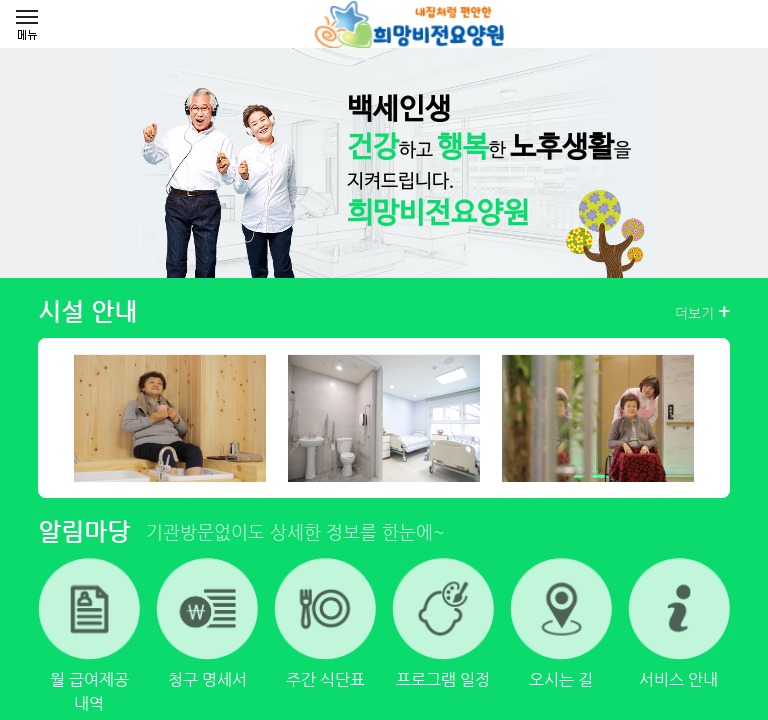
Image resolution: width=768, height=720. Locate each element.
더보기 (702, 312)
